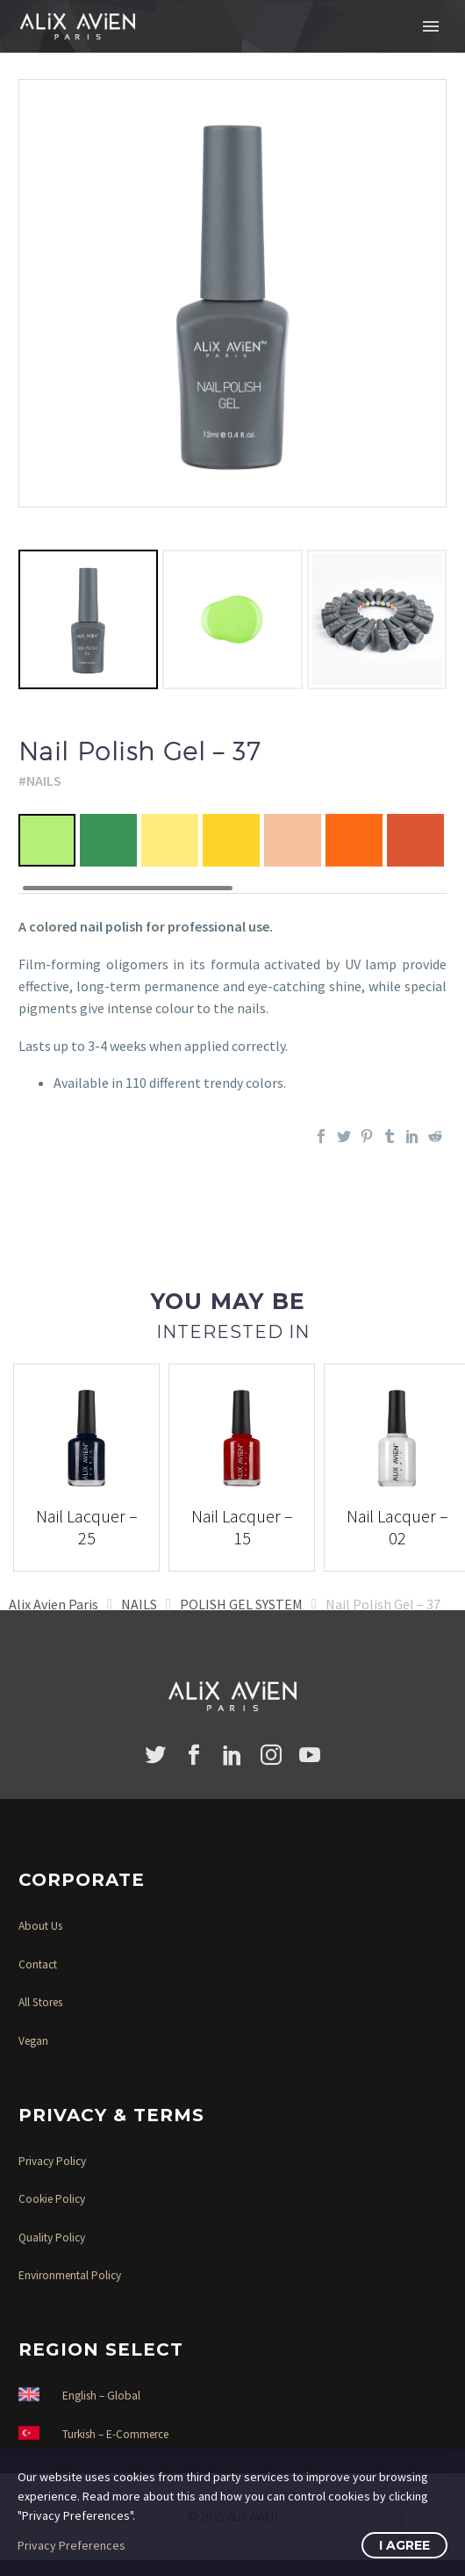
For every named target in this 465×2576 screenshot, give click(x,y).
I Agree (404, 2545)
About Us (40, 1925)
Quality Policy (51, 2237)
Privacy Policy (52, 2161)
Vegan (33, 2040)
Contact (37, 1964)
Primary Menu (431, 26)
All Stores (40, 2002)
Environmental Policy (69, 2275)
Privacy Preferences (71, 2545)
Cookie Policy (51, 2198)
